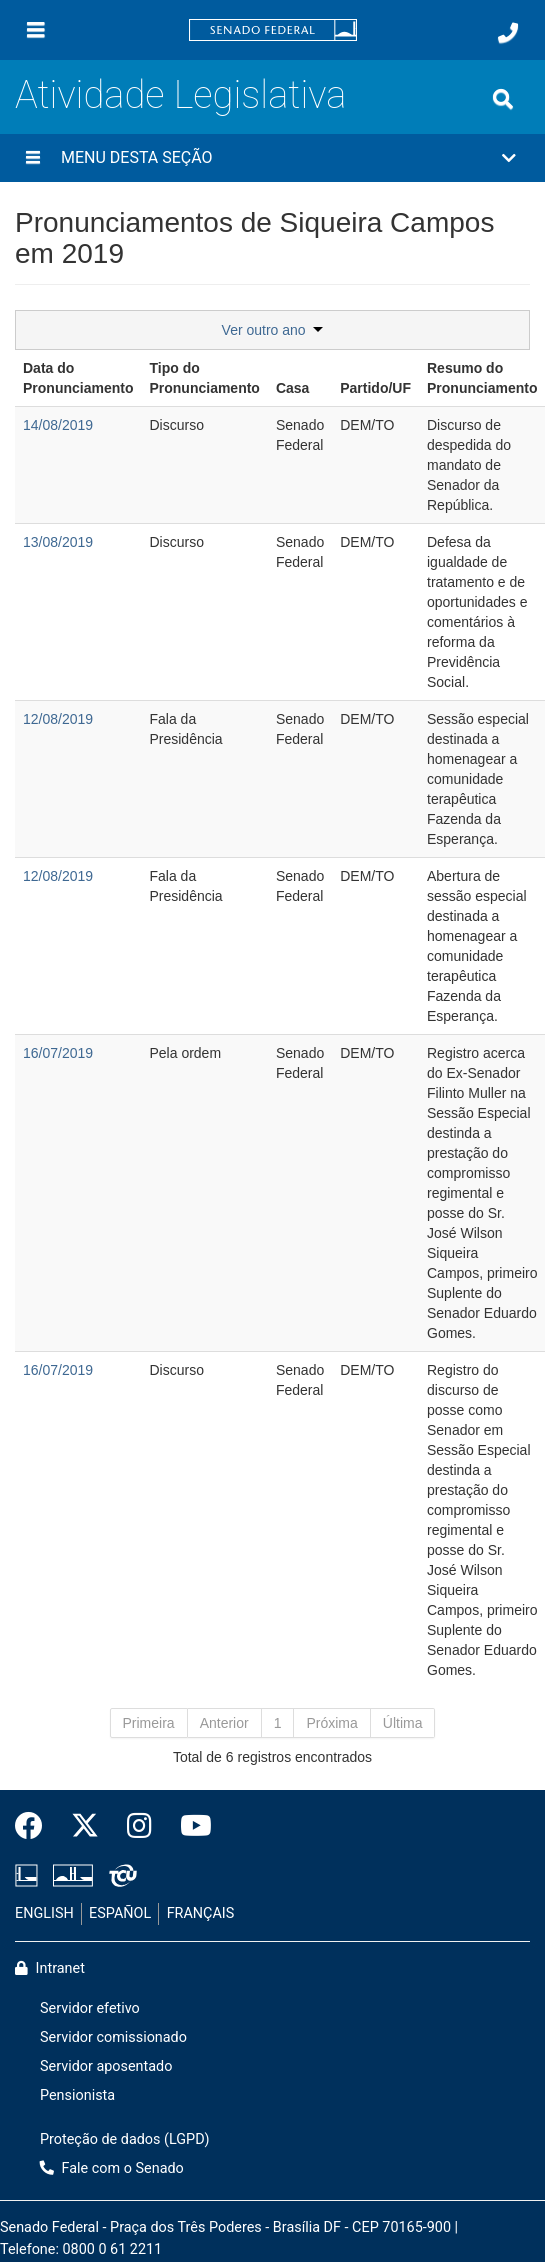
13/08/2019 (58, 542)
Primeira (149, 1723)
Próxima (331, 1723)
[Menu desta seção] (33, 158)
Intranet (50, 1968)
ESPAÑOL (120, 1913)
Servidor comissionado (113, 2037)
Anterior (224, 1723)
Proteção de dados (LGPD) (125, 2139)
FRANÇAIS (201, 1913)
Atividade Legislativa (180, 95)
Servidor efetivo (90, 2008)
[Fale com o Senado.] (508, 33)
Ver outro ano (273, 330)
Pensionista (77, 2095)
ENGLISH (44, 1913)
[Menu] (36, 30)
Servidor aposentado (106, 2066)
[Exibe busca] (503, 99)
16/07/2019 (58, 1053)
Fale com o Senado (112, 2168)
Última (403, 1723)
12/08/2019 (58, 719)
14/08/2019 (58, 425)
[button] (272, 158)
